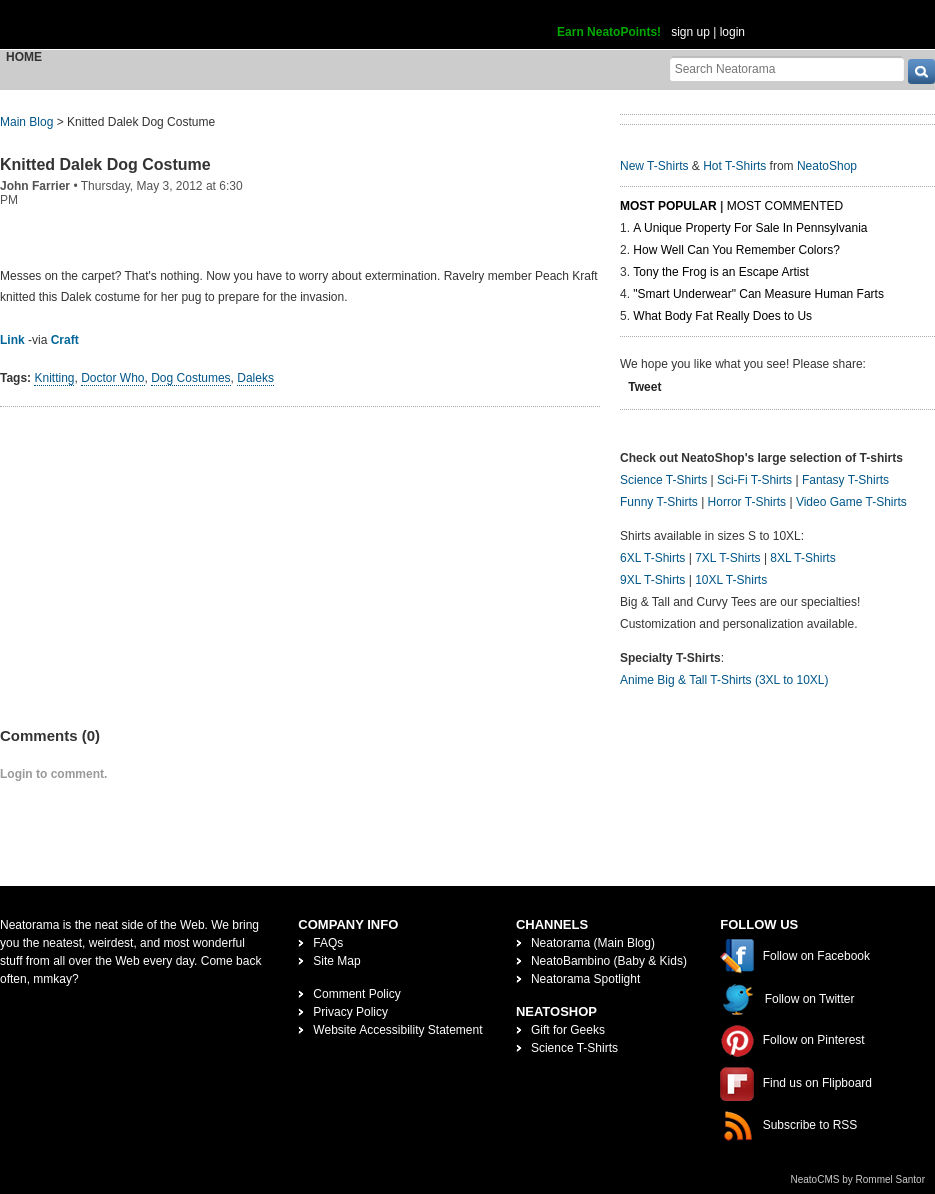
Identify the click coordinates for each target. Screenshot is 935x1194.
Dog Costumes (190, 378)
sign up (690, 32)
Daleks (255, 378)
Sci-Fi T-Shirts (754, 480)
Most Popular (668, 206)
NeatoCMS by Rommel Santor (858, 1179)
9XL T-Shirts (652, 580)
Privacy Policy (350, 1012)
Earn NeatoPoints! (609, 32)
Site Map (336, 961)
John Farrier (35, 186)
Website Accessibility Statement (397, 1030)
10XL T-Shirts (731, 580)
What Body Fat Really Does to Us (722, 316)
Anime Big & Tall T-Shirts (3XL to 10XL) (724, 680)
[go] (921, 71)
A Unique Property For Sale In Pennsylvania (750, 228)
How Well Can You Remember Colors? (736, 250)
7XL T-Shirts (727, 558)
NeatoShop (827, 166)
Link (12, 340)
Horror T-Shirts (747, 502)
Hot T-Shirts (734, 166)
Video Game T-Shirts (851, 502)
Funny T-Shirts (659, 502)
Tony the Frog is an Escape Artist (720, 272)
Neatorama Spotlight (585, 979)
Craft (65, 340)
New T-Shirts (654, 166)
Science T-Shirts (663, 480)
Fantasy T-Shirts (845, 480)
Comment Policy (356, 994)
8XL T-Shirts (802, 558)
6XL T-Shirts (652, 558)
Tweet (644, 387)
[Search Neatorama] (787, 68)
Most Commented (785, 206)
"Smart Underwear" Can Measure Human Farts (758, 294)
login (732, 32)
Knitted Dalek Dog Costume (105, 164)
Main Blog (26, 122)
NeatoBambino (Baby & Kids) (609, 961)
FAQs (328, 943)
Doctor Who (112, 378)
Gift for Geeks (568, 1030)
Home (24, 57)
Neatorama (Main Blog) (593, 943)
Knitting (54, 378)
